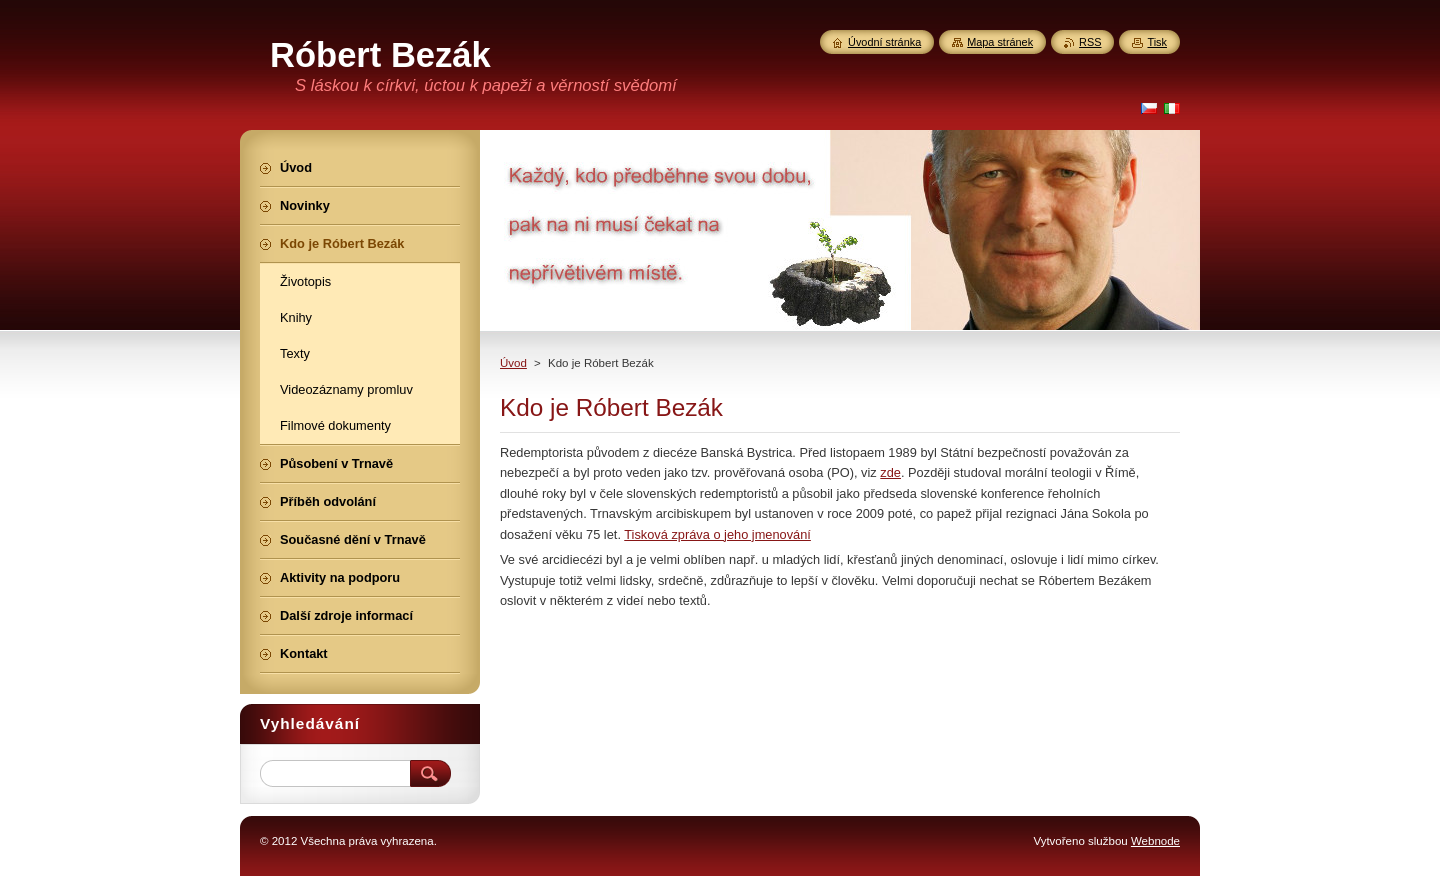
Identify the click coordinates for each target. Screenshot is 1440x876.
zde (890, 472)
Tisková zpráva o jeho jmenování (717, 534)
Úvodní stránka (884, 42)
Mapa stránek (1000, 42)
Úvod (513, 363)
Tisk (1157, 42)
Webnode (1155, 841)
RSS (1090, 42)
